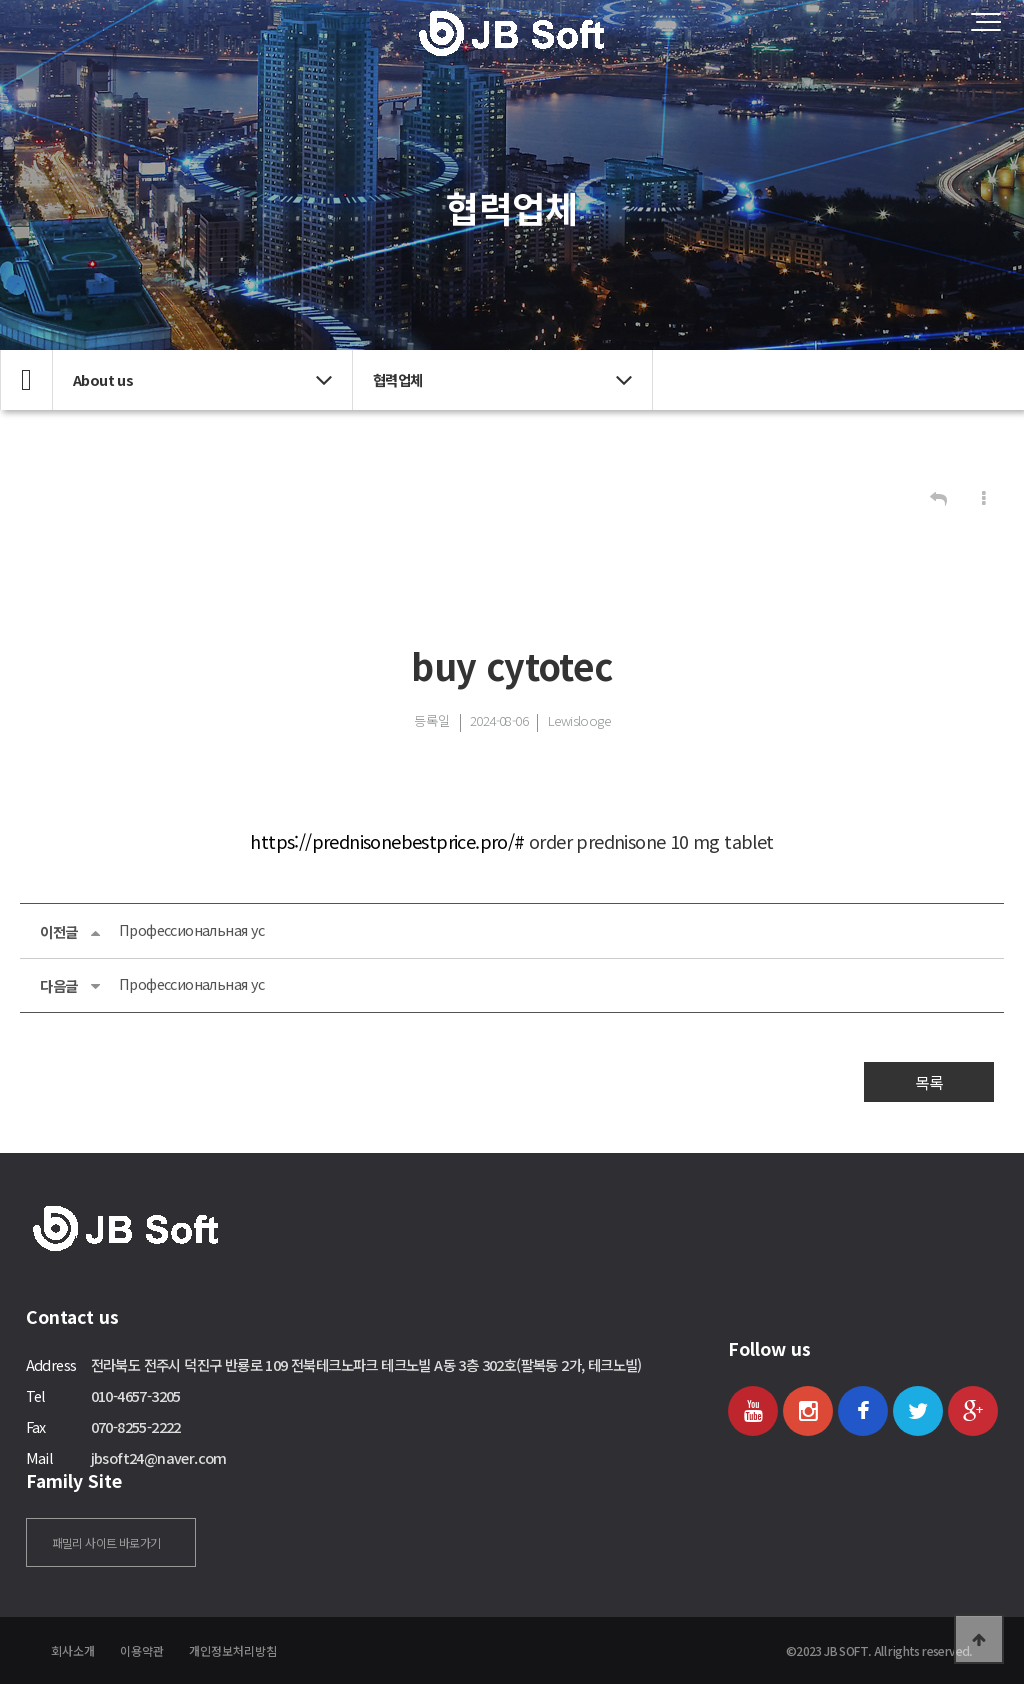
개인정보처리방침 (233, 1650)
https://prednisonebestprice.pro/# (387, 841)
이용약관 (142, 1650)
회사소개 (73, 1650)
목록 (929, 1082)
